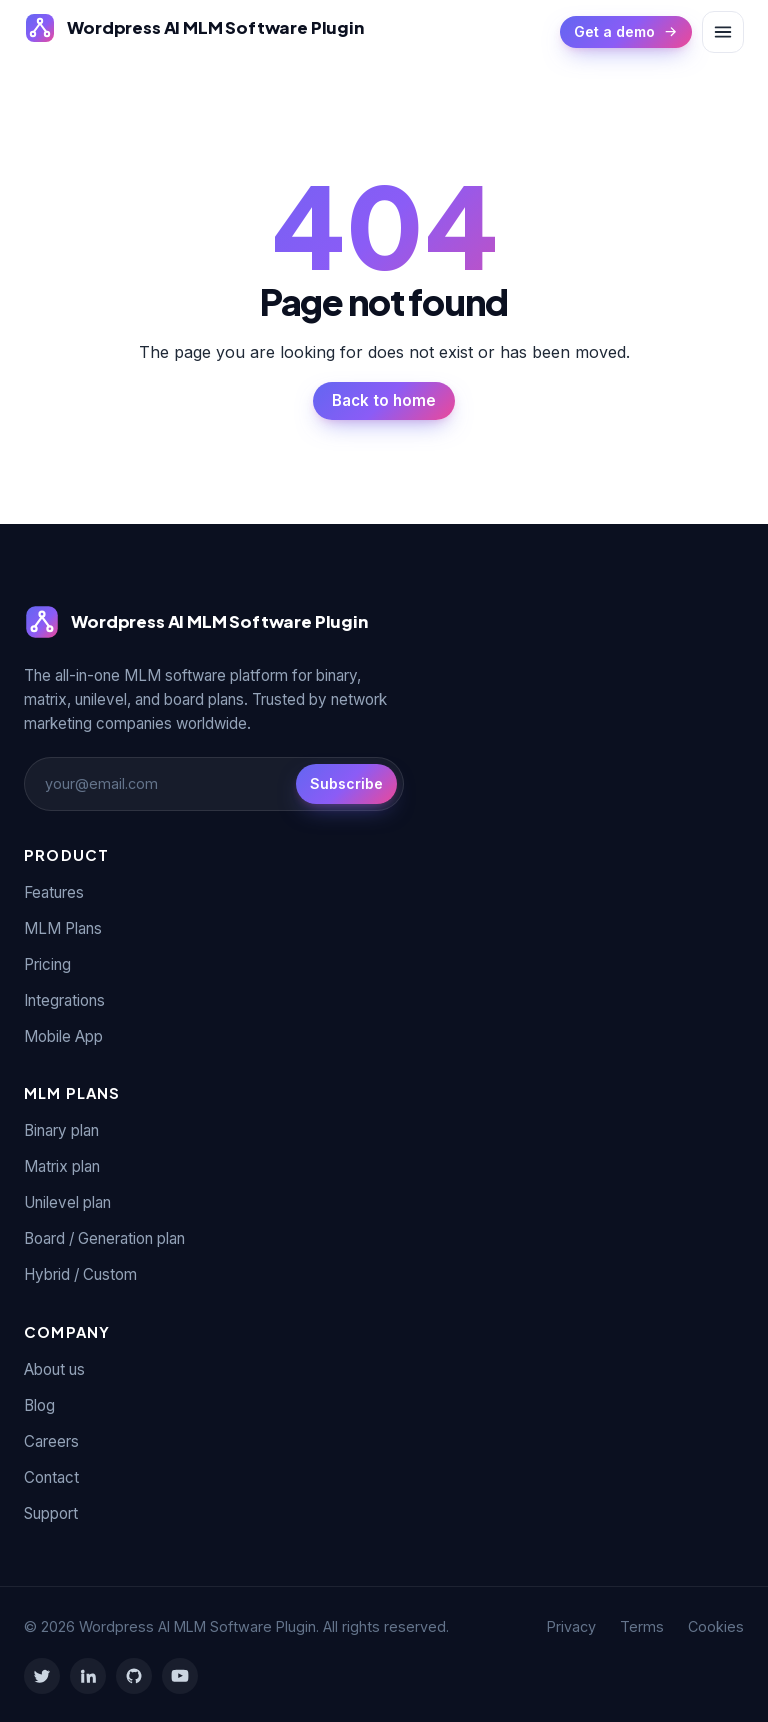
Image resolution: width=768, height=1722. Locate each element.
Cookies (716, 1626)
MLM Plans (63, 928)
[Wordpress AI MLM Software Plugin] (194, 28)
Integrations (64, 1000)
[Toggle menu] (723, 32)
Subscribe (346, 783)
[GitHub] (134, 1676)
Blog (39, 1405)
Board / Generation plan (104, 1238)
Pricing (47, 964)
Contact (51, 1477)
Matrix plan (62, 1166)
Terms (642, 1626)
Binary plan (61, 1130)
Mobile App (63, 1036)
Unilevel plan (67, 1202)
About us (54, 1369)
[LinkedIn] (88, 1676)
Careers (51, 1441)
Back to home (384, 400)
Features (54, 892)
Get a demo (626, 31)
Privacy (571, 1626)
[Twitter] (42, 1676)
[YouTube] (180, 1676)
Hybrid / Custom (80, 1274)
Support (51, 1513)
